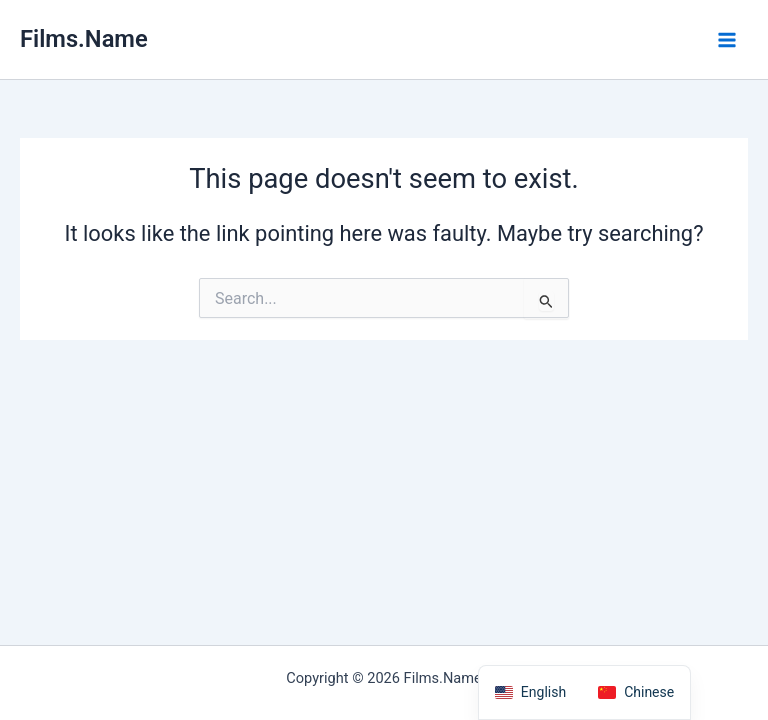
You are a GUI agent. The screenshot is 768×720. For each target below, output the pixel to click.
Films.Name (84, 39)
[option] (636, 692)
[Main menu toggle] (727, 40)
